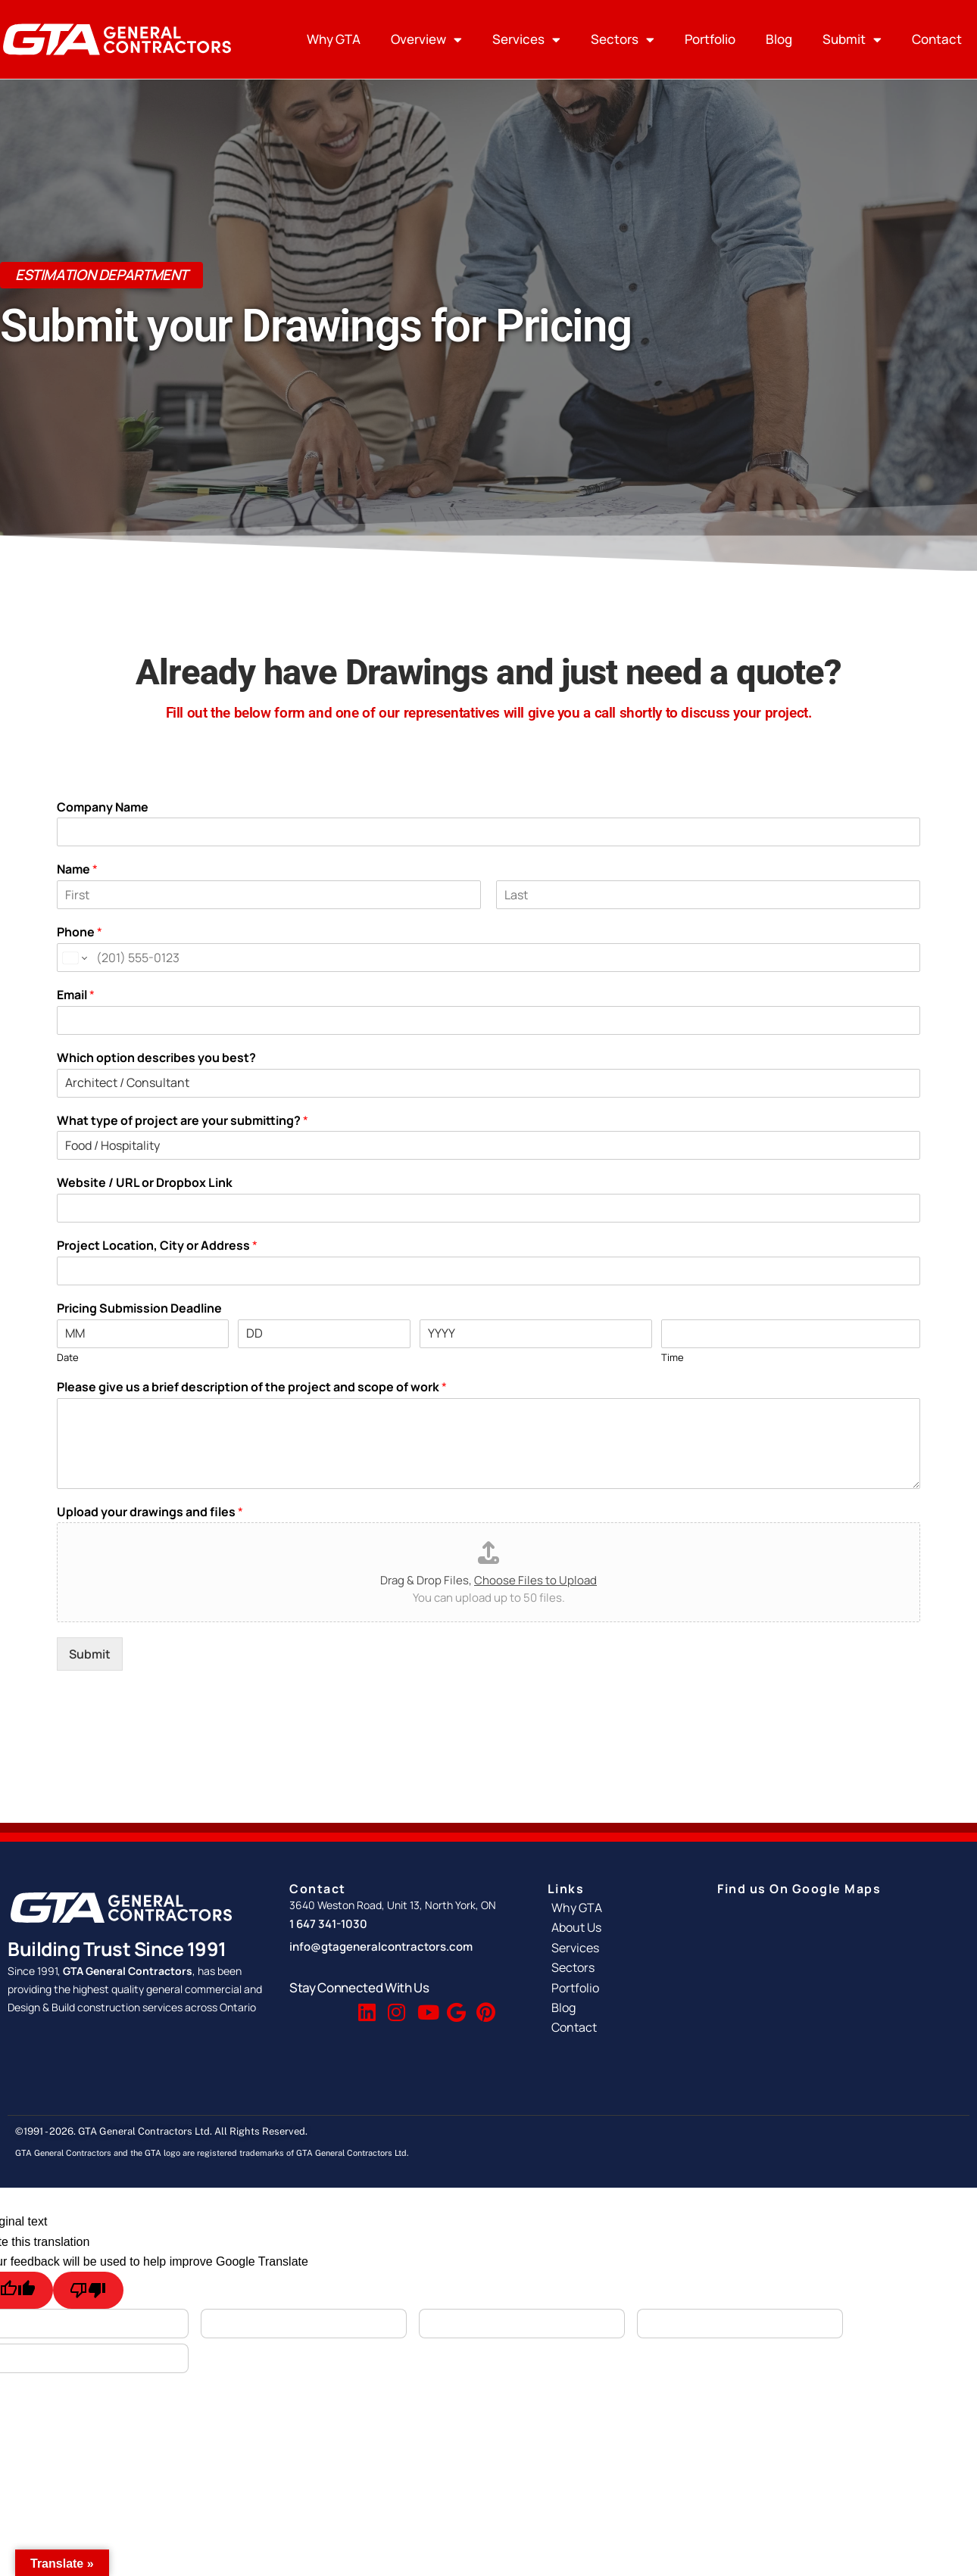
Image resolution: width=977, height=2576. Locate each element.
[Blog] (617, 2007)
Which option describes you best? (156, 1058)
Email (76, 995)
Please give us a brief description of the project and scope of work (252, 1387)
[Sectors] (617, 1967)
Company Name (102, 807)
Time (672, 1357)
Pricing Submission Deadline (139, 1308)
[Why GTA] (617, 1907)
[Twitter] (336, 2005)
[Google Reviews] (454, 2005)
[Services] (617, 1948)
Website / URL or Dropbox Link (145, 1183)
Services (526, 40)
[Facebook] (306, 2005)
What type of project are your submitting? (182, 1121)
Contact (937, 39)
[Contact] (617, 2027)
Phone (79, 932)
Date (68, 1357)
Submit (852, 40)
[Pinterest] (484, 2005)
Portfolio (710, 39)
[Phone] (488, 957)
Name (77, 869)
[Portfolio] (617, 1988)
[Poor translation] (88, 2290)
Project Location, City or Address (157, 1246)
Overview (426, 40)
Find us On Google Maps (799, 1888)
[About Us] (617, 1927)
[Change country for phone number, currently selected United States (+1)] (74, 957)
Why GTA (334, 39)
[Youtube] (425, 2005)
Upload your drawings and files (150, 1512)
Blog (779, 39)
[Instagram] (395, 2005)
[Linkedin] (365, 2005)
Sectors (622, 40)
